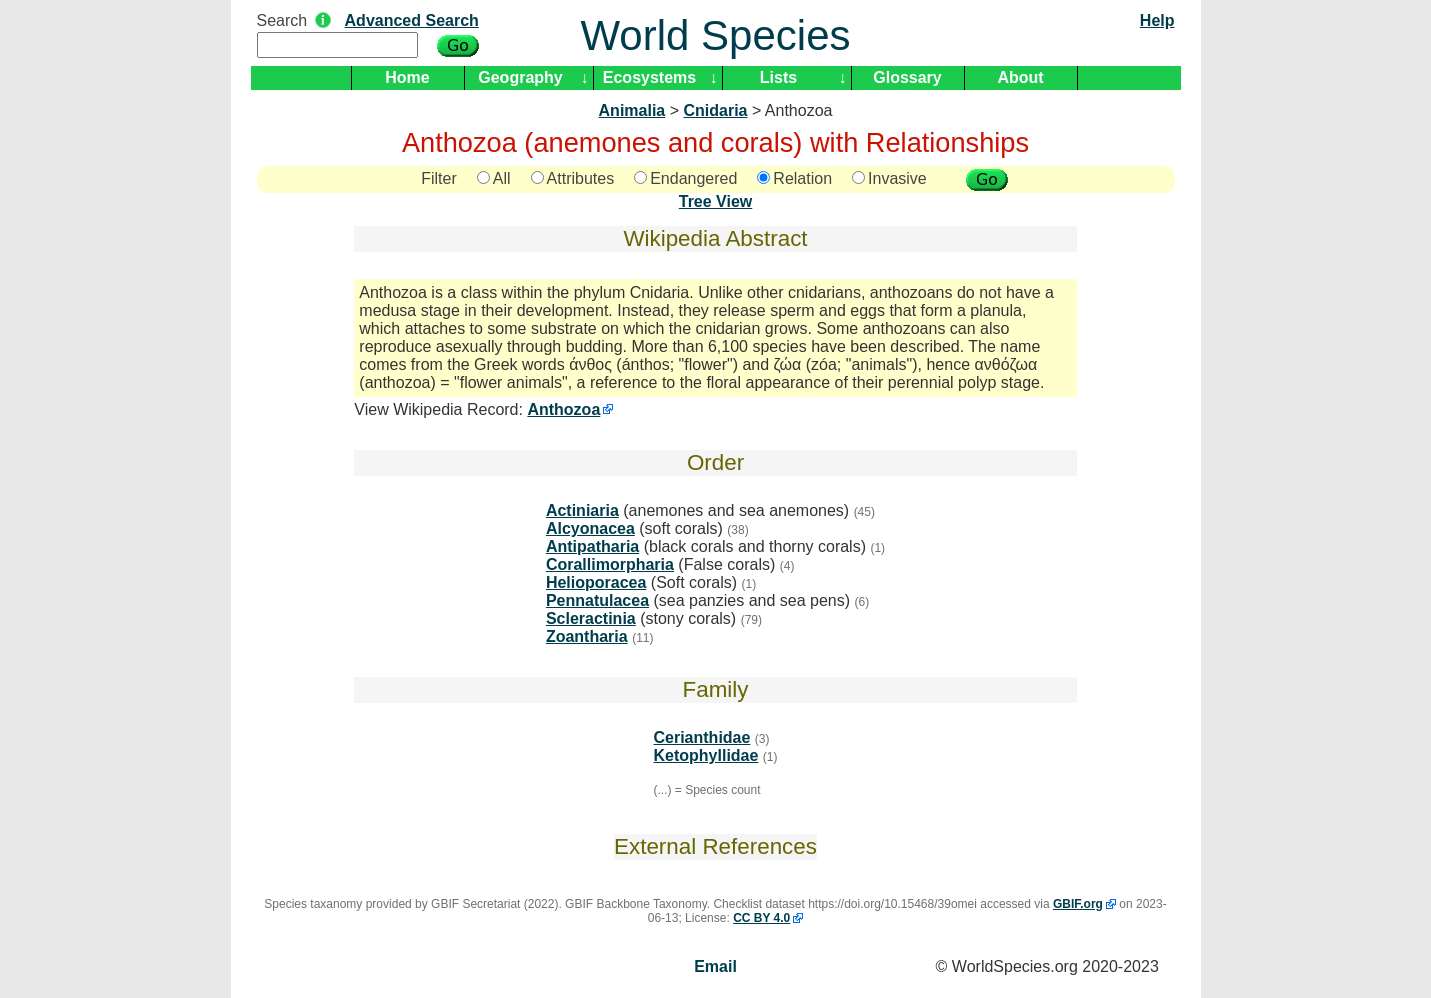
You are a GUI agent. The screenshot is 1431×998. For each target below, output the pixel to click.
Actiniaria (582, 510)
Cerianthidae (701, 737)
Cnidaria (715, 110)
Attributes (573, 178)
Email (715, 966)
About (1020, 77)
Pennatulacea (597, 600)
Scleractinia (591, 618)
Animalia (632, 110)
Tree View (716, 201)
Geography (520, 77)
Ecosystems (649, 77)
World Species (715, 35)
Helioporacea (596, 582)
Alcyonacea (590, 528)
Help (1157, 20)
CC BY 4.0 (761, 918)
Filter (439, 178)
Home (407, 77)
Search (282, 20)
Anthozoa (563, 409)
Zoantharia (587, 636)
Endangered (685, 178)
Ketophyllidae (705, 755)
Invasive (889, 178)
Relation (794, 178)
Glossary (907, 77)
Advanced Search (412, 20)
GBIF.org (1078, 904)
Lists (778, 77)
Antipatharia (592, 546)
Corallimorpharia (610, 564)
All (494, 178)
